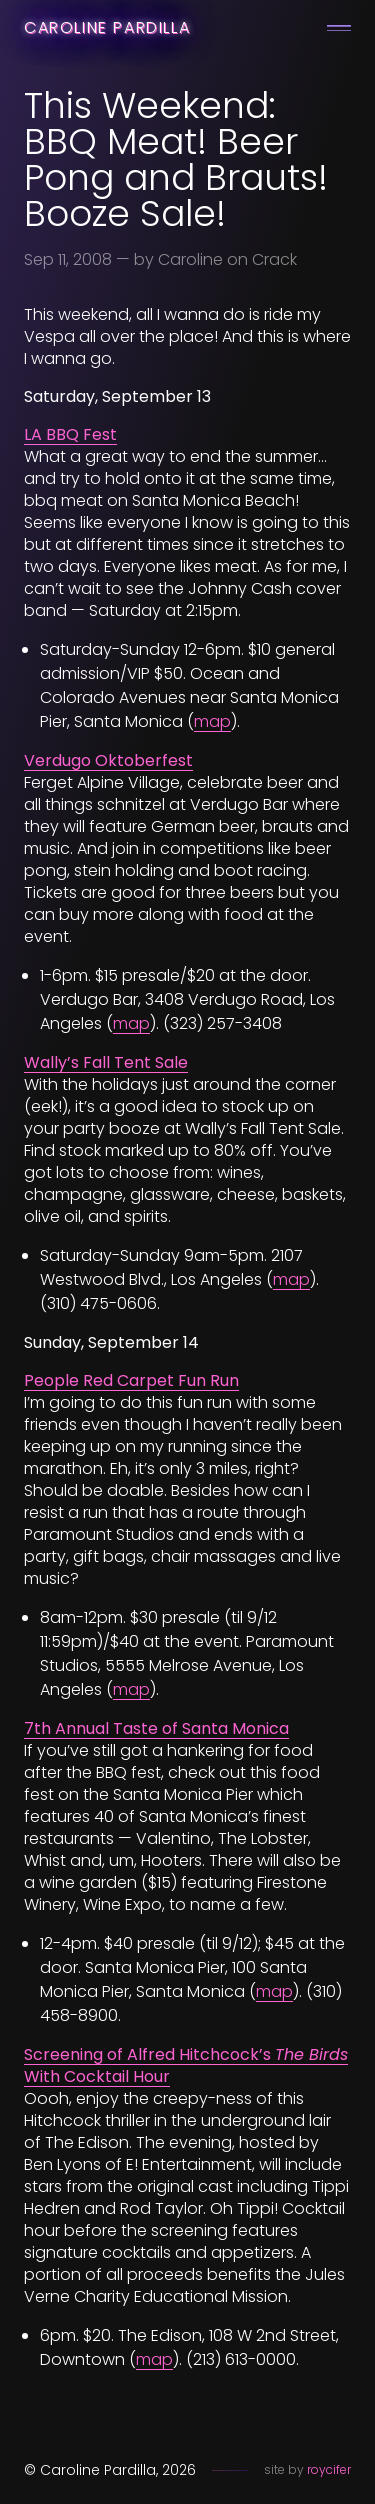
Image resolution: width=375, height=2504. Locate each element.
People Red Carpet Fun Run (131, 1380)
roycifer (329, 2469)
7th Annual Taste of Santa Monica (156, 1728)
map (212, 721)
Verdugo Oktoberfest (108, 760)
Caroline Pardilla (107, 27)
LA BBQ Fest (70, 434)
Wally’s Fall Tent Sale (106, 1062)
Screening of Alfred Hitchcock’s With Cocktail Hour (186, 2065)
